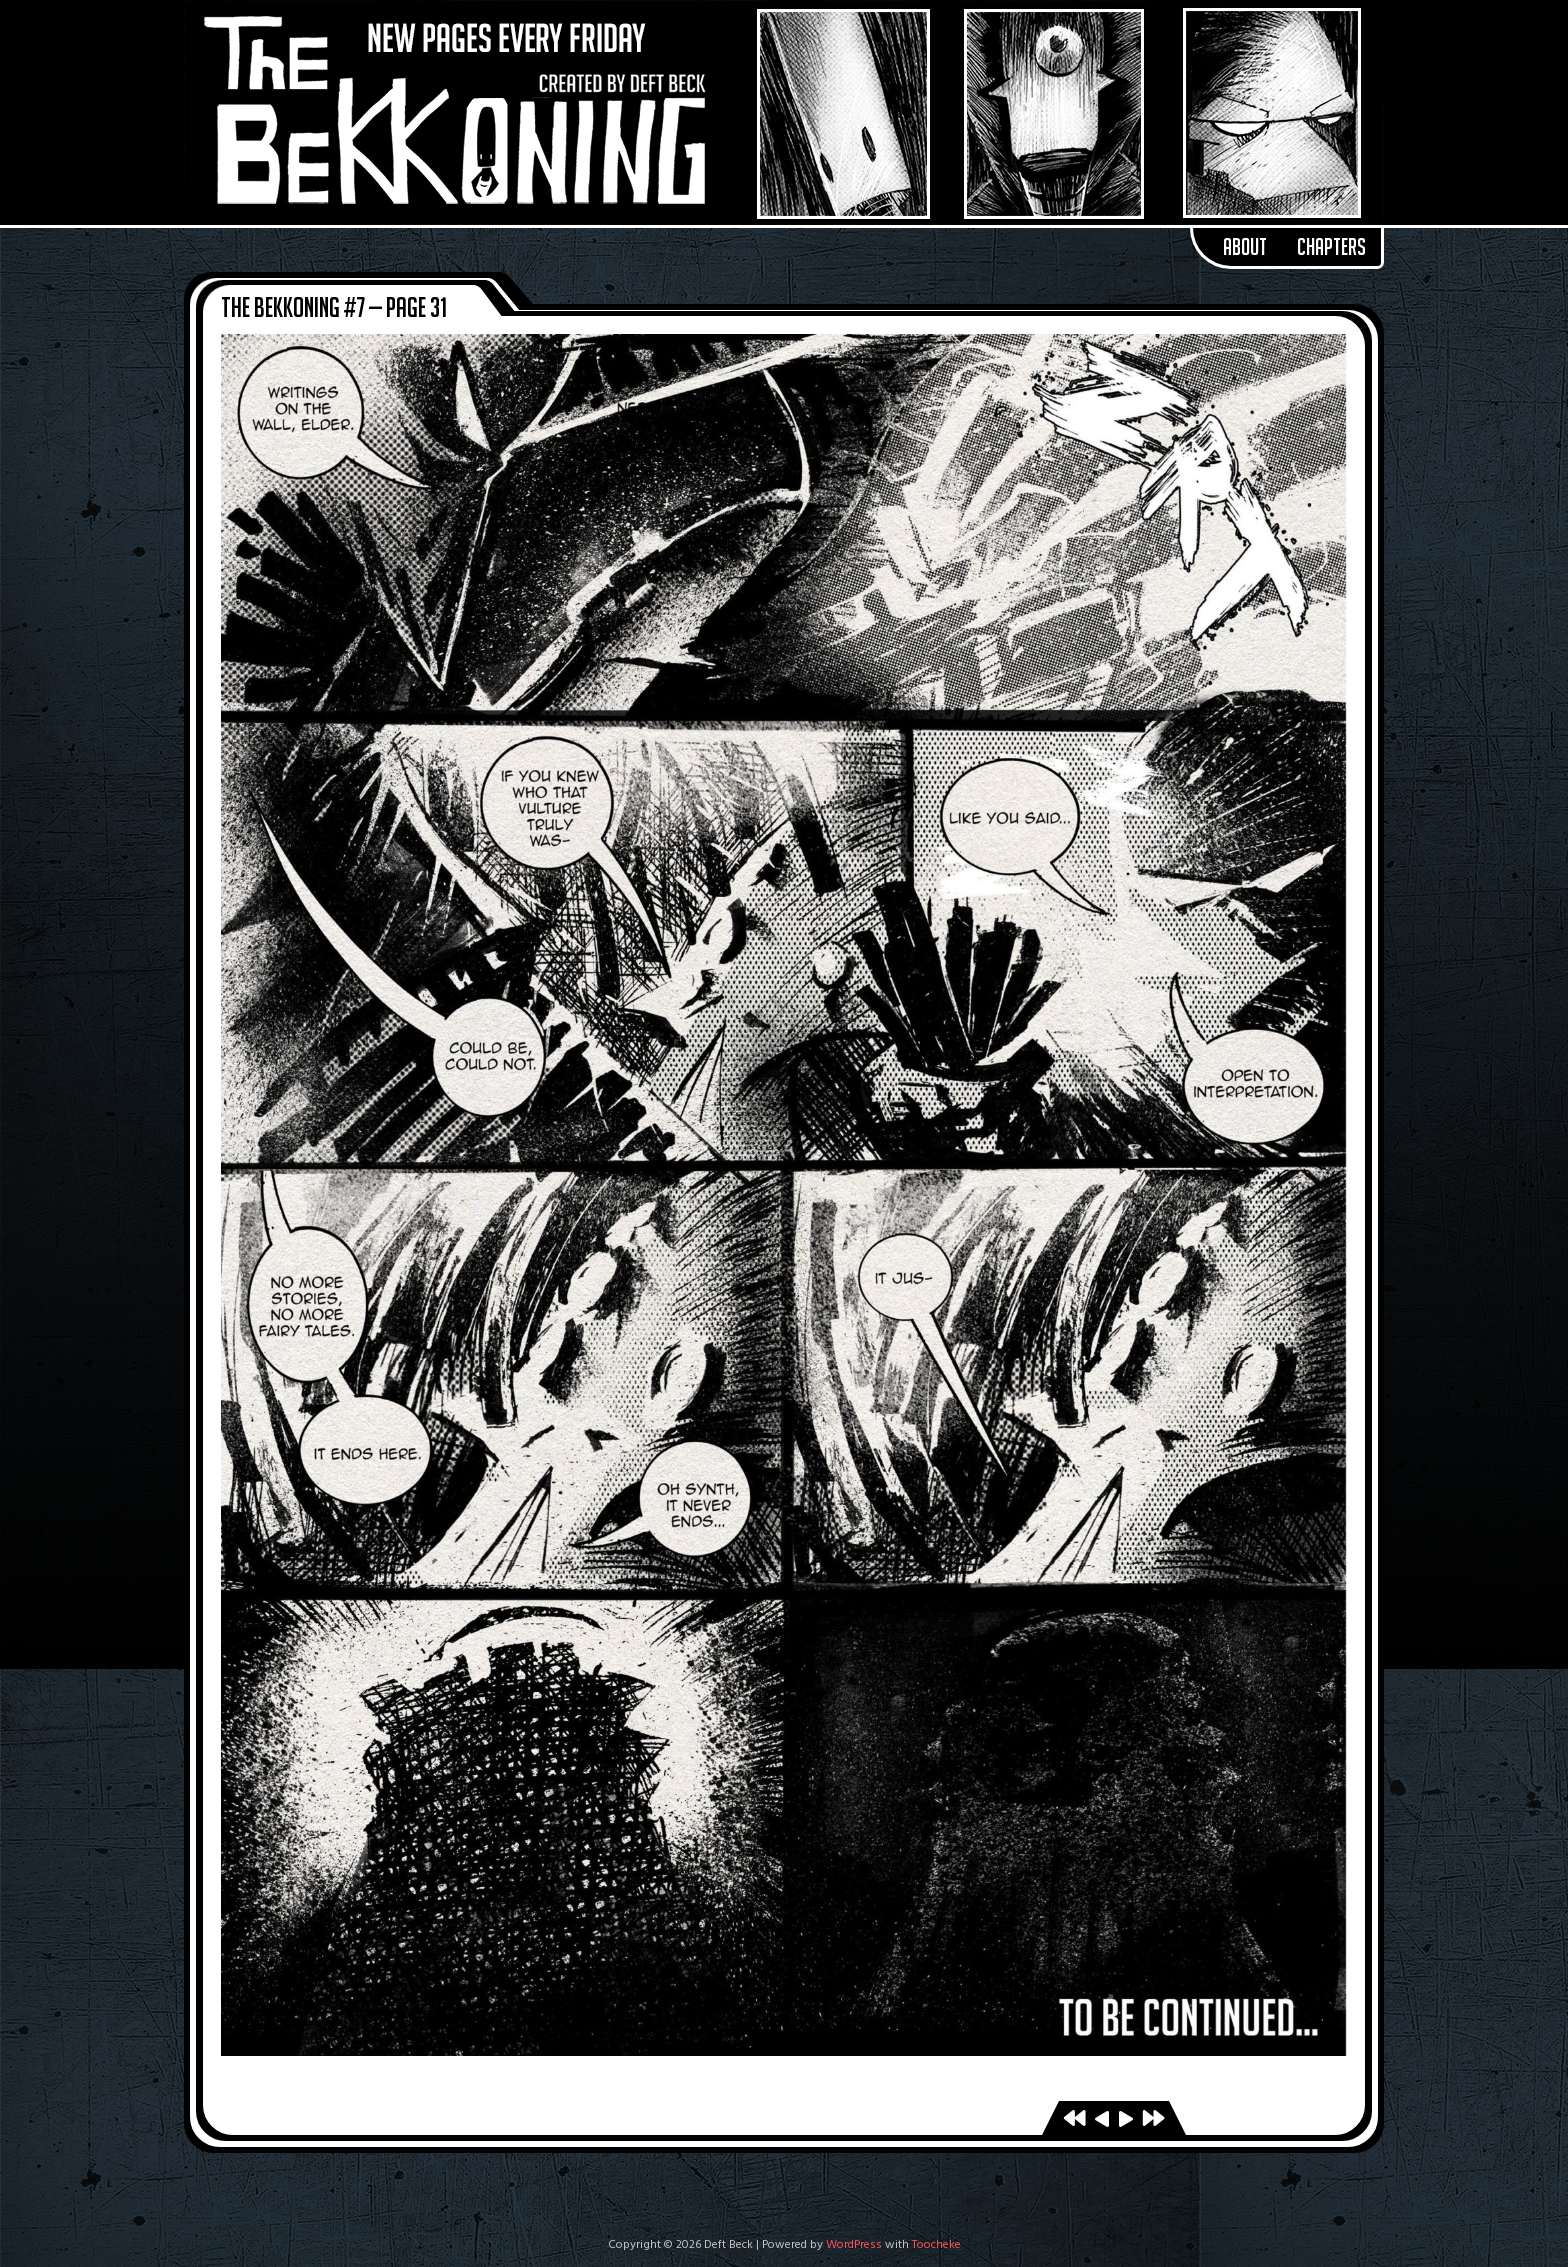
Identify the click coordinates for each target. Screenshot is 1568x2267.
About (1245, 247)
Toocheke (936, 2245)
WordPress (854, 2245)
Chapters (1331, 247)
